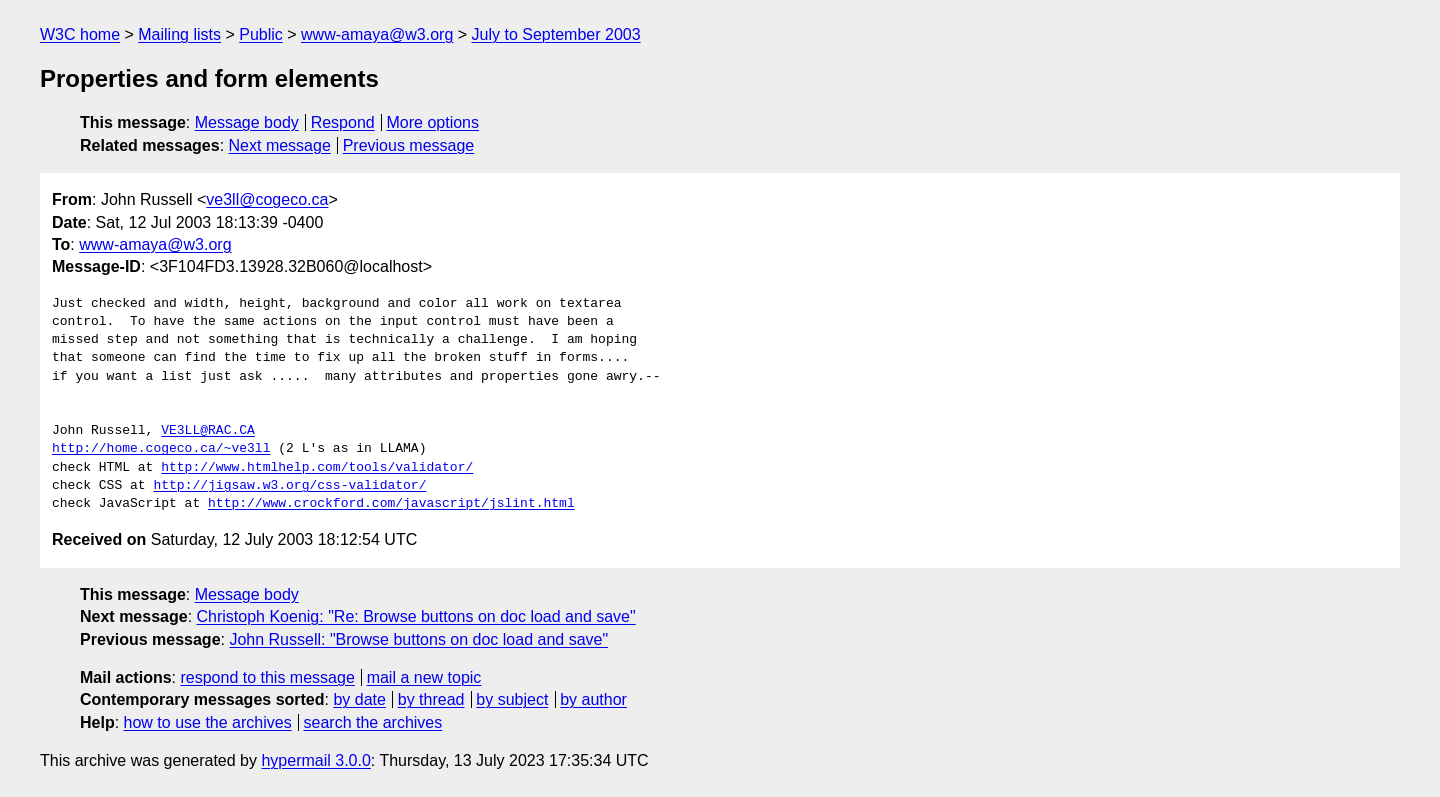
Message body (247, 122)
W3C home (80, 34)
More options (433, 122)
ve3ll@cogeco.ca (267, 199)
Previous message (409, 145)
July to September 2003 (556, 34)
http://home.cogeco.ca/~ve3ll (161, 449)
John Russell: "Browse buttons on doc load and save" (418, 639)
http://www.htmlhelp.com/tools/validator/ (317, 468)
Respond (343, 122)
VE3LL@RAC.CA (208, 431)
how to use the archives (208, 722)
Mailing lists (179, 34)
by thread (431, 699)
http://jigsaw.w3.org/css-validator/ (289, 486)
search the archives (373, 722)
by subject (512, 699)
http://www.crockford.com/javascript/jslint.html (391, 504)
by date (359, 699)
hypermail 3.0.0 (315, 760)
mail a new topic (424, 677)
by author (593, 699)
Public (261, 34)
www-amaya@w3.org (377, 34)
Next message (280, 145)
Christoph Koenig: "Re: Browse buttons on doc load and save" (416, 616)
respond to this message (267, 677)
